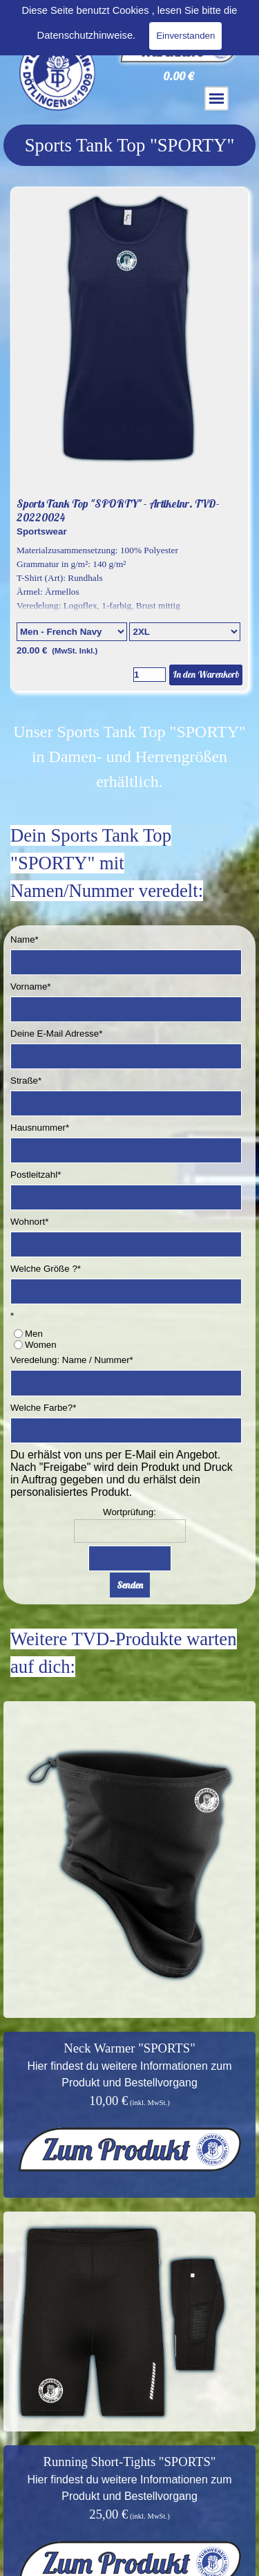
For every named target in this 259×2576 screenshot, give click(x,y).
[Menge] (149, 674)
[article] (129, 439)
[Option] (72, 631)
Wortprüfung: (129, 1512)
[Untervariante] (184, 631)
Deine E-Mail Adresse (56, 1033)
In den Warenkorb (206, 674)
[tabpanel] (129, 145)
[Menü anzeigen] (216, 98)
